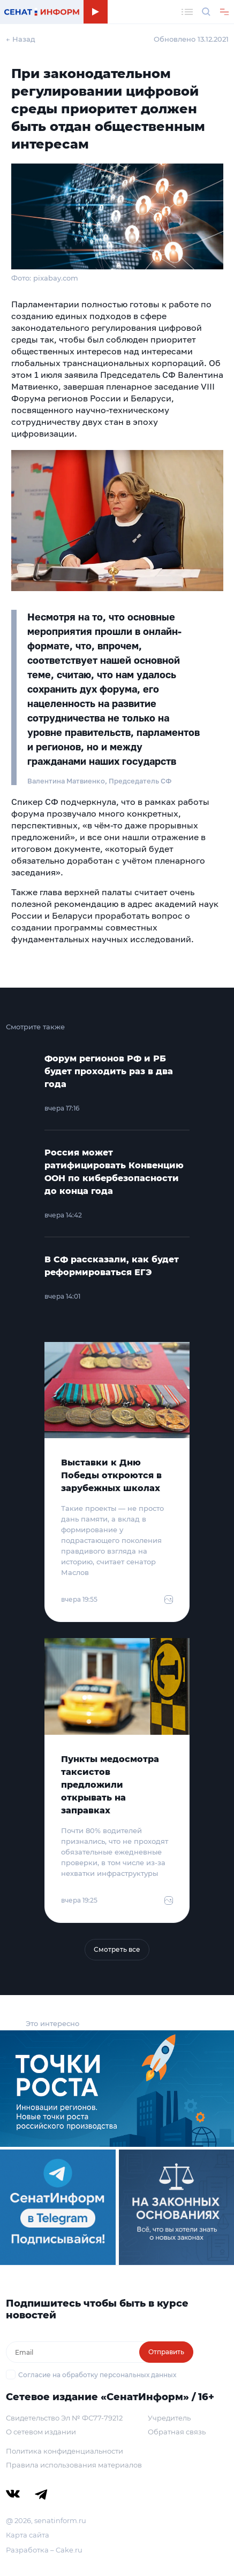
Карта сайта (27, 2535)
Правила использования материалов (74, 2465)
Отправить (166, 2352)
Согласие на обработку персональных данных (97, 2375)
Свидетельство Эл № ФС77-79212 (64, 2418)
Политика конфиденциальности (64, 2451)
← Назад (20, 39)
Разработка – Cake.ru (44, 2550)
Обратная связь (177, 2431)
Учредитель (169, 2418)
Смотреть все (117, 1949)
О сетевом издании (41, 2431)
